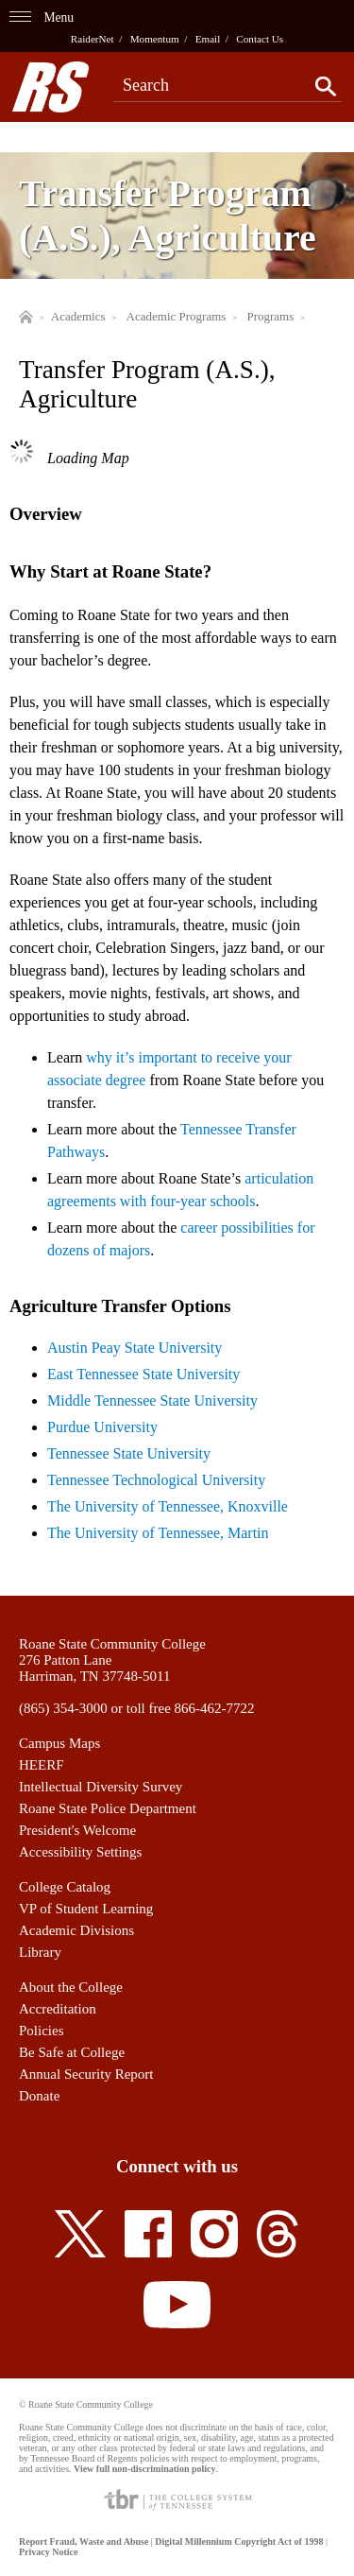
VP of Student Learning (86, 1908)
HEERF (41, 1764)
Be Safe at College (72, 2052)
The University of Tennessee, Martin (158, 1533)
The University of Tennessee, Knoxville (167, 1506)
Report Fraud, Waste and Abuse (83, 2541)
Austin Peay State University (134, 1348)
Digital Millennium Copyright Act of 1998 (239, 2541)
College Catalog (64, 1886)
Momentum (154, 38)
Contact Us (259, 38)
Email (208, 38)
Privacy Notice (48, 2552)
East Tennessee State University (143, 1374)
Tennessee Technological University (156, 1480)
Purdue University (102, 1427)
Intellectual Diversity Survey (100, 1786)
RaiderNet (92, 38)
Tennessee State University (129, 1453)
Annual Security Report (86, 2074)
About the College (71, 1987)
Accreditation (57, 2008)
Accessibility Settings (80, 1851)
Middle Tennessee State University (152, 1400)
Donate (39, 2095)
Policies (41, 2030)
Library (40, 1952)
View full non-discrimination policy (144, 2469)
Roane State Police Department (107, 1808)
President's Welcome (77, 1830)
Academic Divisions (76, 1930)
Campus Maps (59, 1743)
